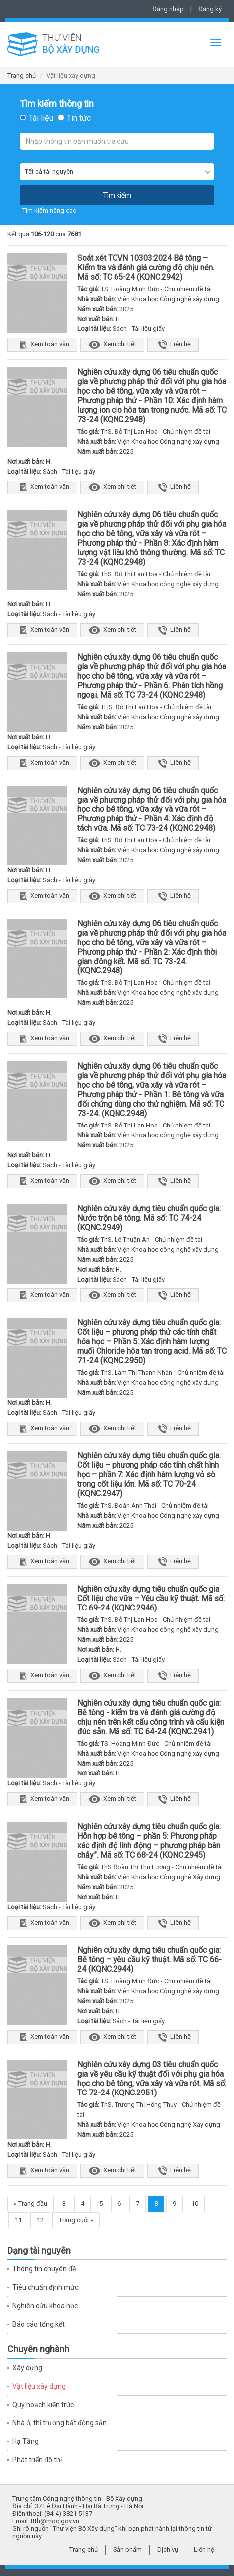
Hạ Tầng (25, 2441)
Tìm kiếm (117, 195)
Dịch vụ (167, 2549)
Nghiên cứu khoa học (45, 2306)
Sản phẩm (127, 2549)
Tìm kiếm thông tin (57, 103)
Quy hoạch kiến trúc (43, 2405)
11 (18, 2220)
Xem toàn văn (42, 344)
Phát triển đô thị (37, 2460)
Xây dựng (27, 2368)
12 (40, 2220)
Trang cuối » (76, 2220)
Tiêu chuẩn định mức (45, 2287)
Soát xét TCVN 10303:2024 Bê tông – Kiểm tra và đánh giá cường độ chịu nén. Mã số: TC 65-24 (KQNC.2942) (145, 267)
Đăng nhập (168, 9)
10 (194, 2203)
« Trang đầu (30, 2203)
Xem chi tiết (112, 344)
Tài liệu (41, 118)
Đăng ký (210, 9)
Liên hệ (173, 344)
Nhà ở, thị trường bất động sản (59, 2423)
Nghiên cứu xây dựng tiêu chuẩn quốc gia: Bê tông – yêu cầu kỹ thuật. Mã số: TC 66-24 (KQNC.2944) (149, 1959)
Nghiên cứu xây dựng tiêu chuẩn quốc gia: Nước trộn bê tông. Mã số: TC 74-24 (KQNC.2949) (149, 1218)
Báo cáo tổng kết (38, 2324)
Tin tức (79, 118)
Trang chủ (21, 75)
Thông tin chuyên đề (44, 2269)
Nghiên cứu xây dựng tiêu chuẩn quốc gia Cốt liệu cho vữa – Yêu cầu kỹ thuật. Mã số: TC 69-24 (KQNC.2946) (151, 1598)
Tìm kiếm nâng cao (49, 210)
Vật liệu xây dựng (39, 2386)
